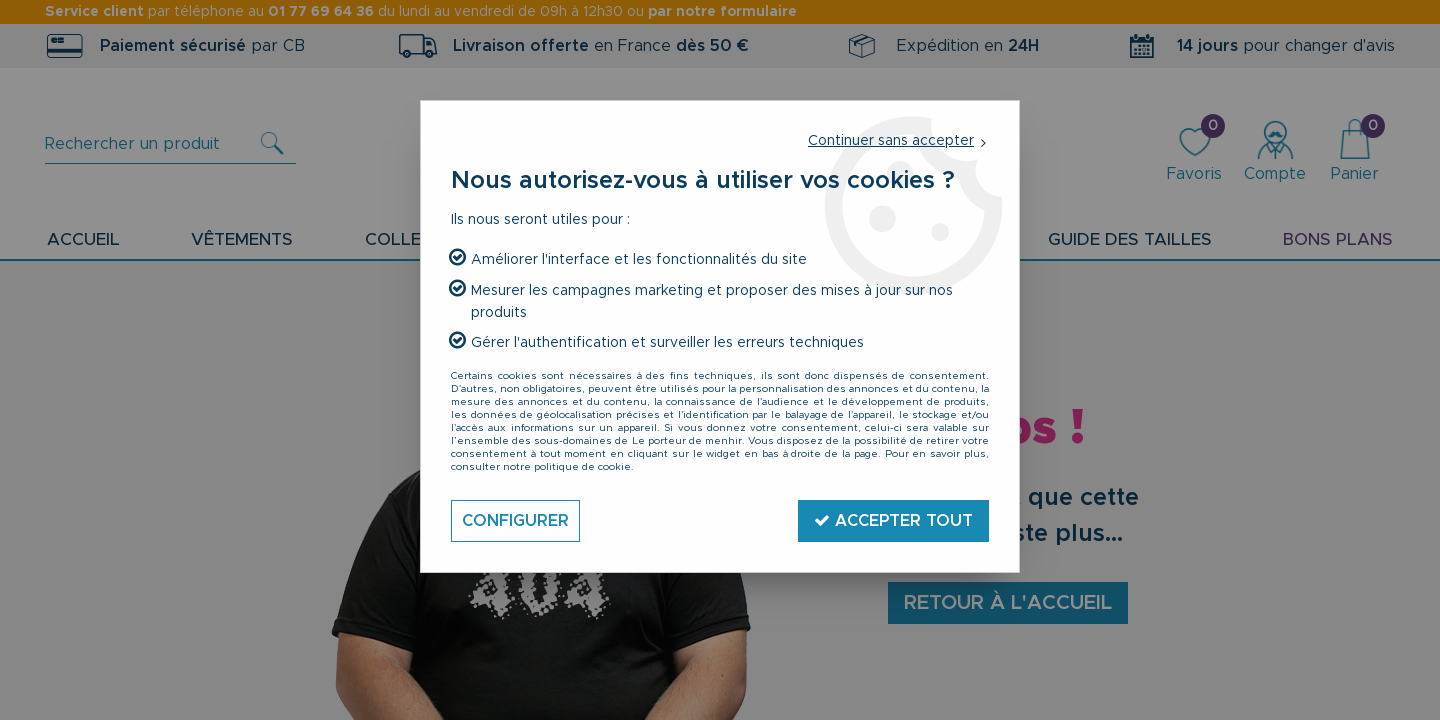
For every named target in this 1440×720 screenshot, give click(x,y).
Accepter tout (893, 520)
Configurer (515, 521)
